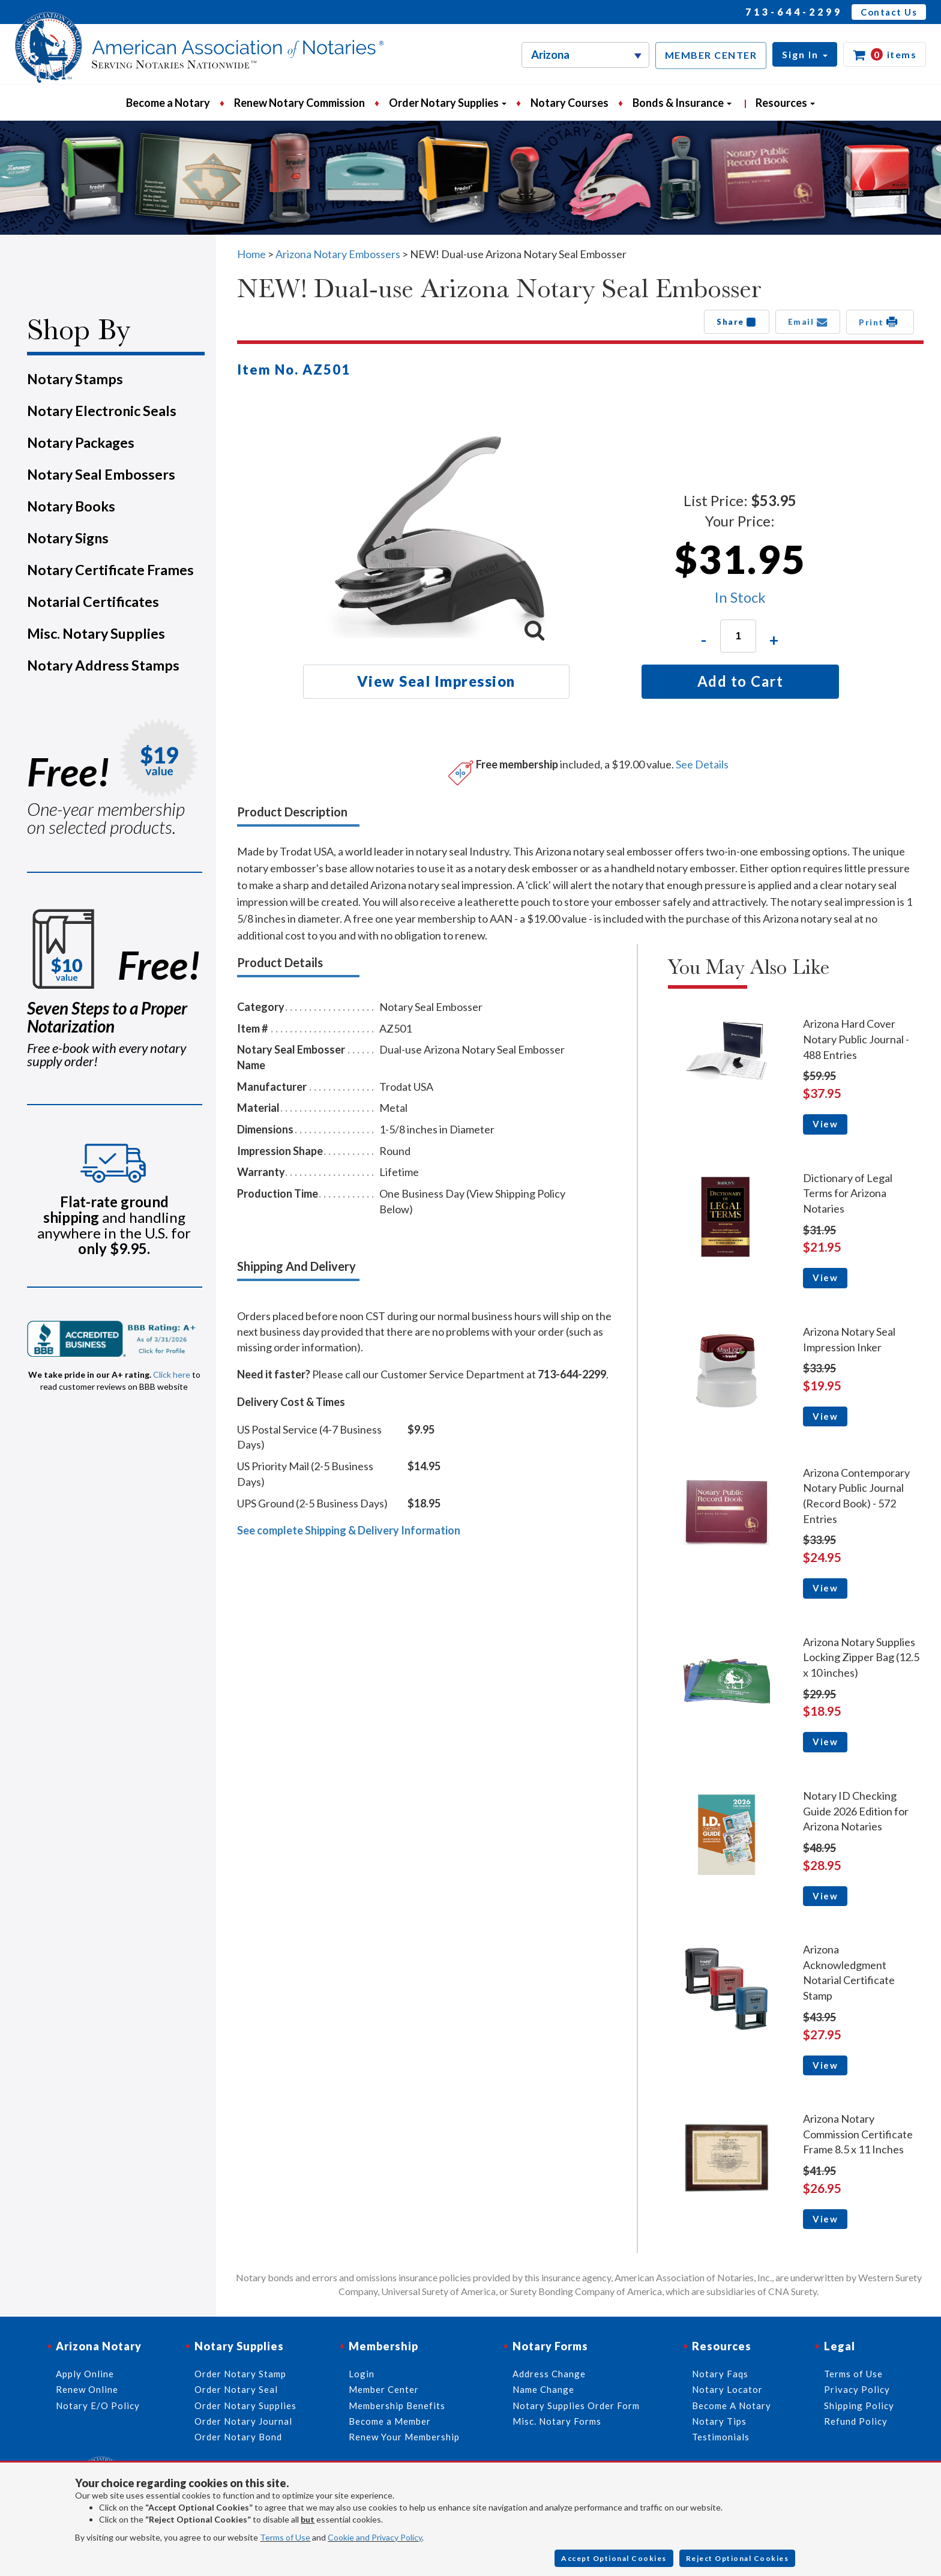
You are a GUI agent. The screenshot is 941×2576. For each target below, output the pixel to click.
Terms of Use (285, 2537)
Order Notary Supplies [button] (448, 102)
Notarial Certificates (93, 601)
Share (737, 322)
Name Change (543, 2389)
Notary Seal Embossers (101, 474)
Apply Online (85, 2373)
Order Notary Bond (238, 2436)
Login (361, 2373)
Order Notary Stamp (240, 2373)
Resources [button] (785, 102)
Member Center (384, 2389)
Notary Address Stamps (103, 665)
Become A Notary (731, 2405)
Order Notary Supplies (245, 2405)
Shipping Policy (859, 2405)
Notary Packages (80, 442)
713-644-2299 (794, 11)
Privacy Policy (857, 2389)
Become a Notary (168, 102)
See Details (702, 764)
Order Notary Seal (236, 2389)
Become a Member (390, 2421)
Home (251, 254)
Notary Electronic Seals (101, 410)
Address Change (549, 2373)
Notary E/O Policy (98, 2405)
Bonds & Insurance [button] (682, 102)
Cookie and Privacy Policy (375, 2537)
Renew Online (87, 2389)
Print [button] (880, 321)
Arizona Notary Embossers (337, 254)
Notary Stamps (75, 378)
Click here (171, 1374)
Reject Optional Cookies (737, 2558)
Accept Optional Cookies (614, 2558)
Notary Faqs (720, 2373)
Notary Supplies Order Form (576, 2405)
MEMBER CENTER (711, 55)
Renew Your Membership (404, 2436)
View (825, 1123)
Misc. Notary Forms (557, 2421)
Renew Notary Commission (299, 102)
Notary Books (71, 506)
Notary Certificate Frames (110, 569)
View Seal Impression (436, 681)
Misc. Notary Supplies (96, 633)
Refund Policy (856, 2421)
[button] (804, 54)
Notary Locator (727, 2389)
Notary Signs (68, 537)
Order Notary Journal (243, 2421)
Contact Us (889, 12)
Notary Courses (570, 102)
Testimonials (721, 2436)
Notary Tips (719, 2421)
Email (808, 322)
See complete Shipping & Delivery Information (348, 1530)
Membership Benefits (397, 2405)
